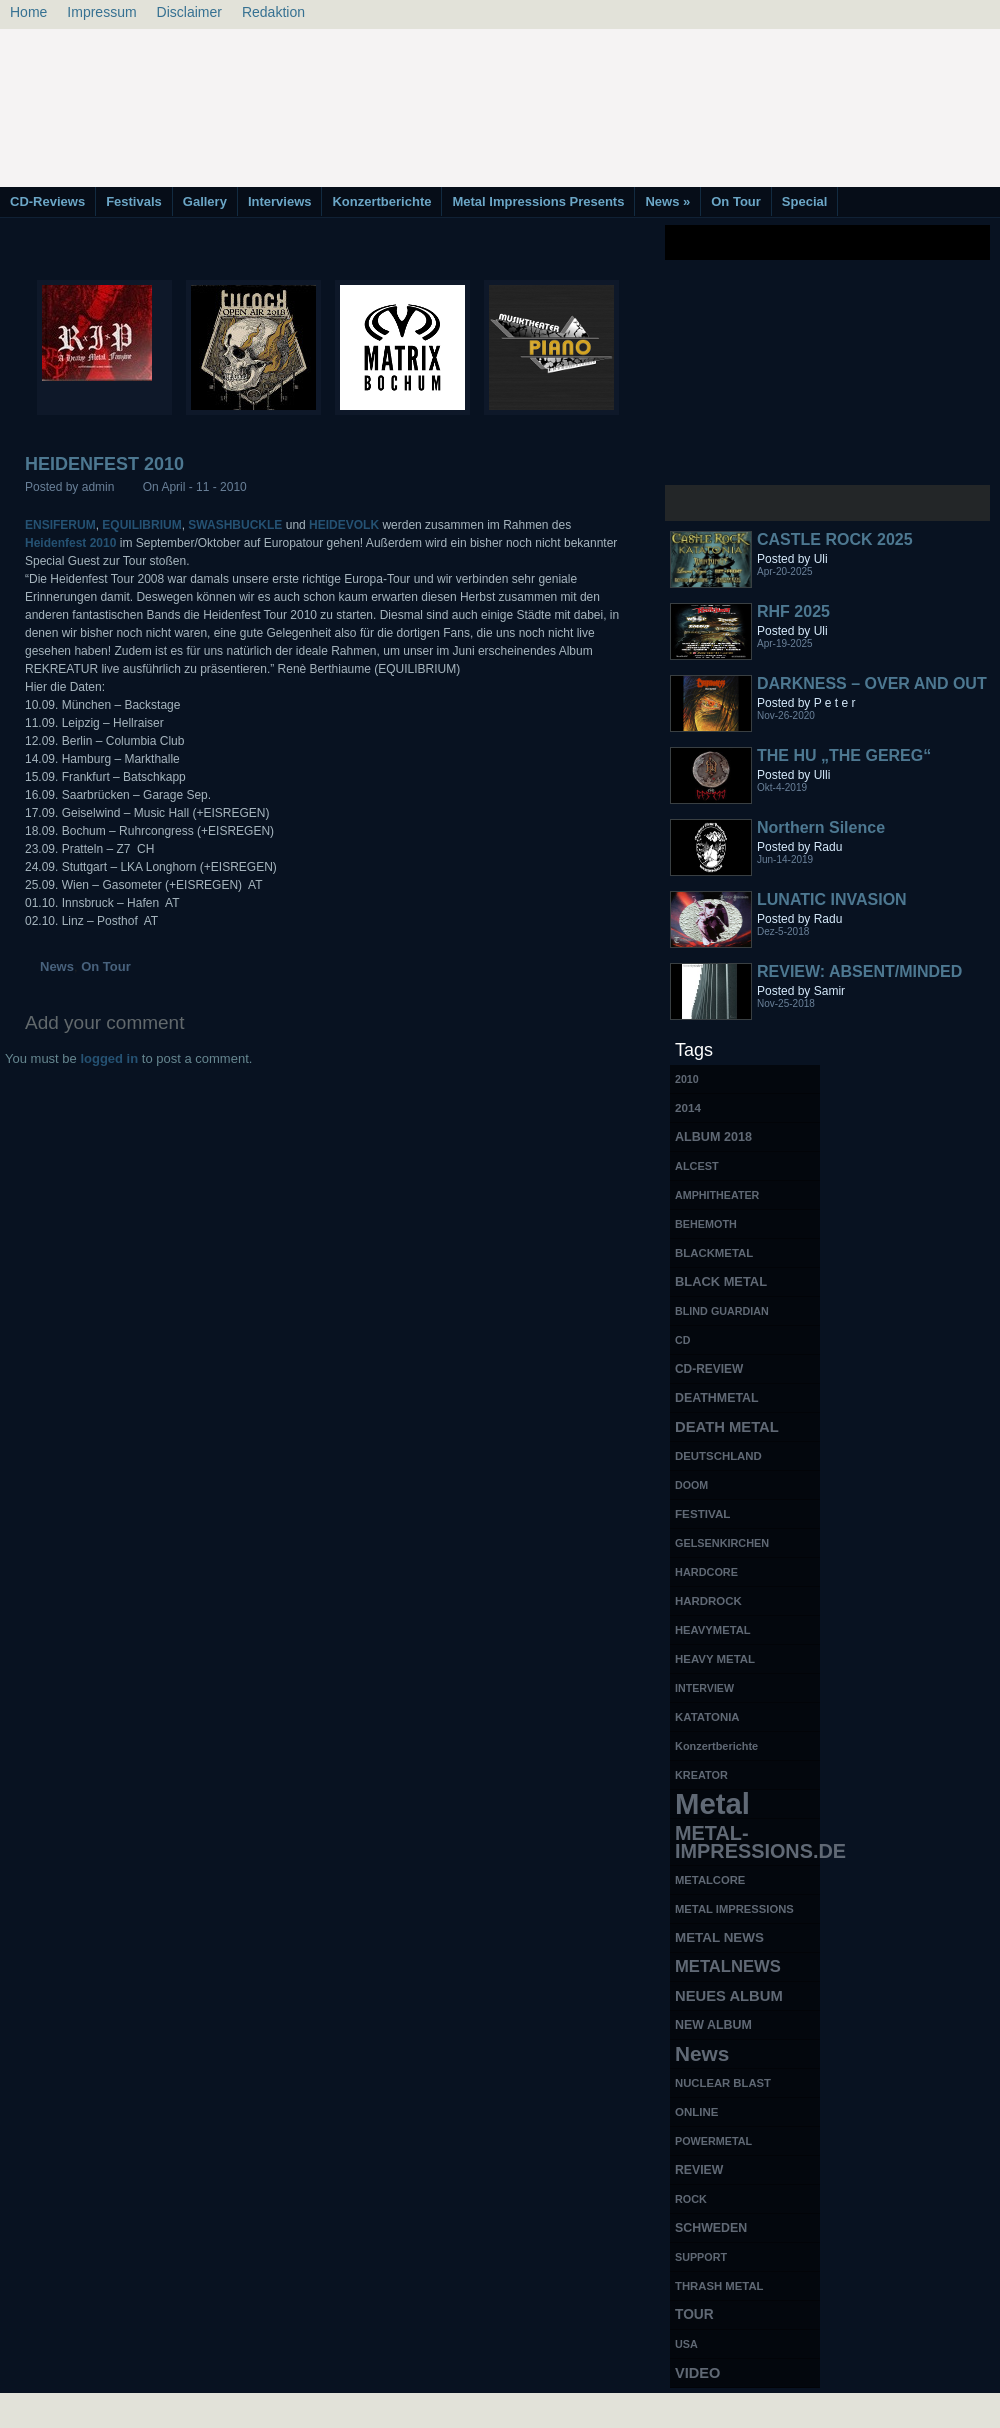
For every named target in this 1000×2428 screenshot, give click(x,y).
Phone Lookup (949, 2408)
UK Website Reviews (843, 2408)
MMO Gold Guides (727, 2408)
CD (682, 1340)
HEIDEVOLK (344, 525)
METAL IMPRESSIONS (734, 1909)
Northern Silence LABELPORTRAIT (824, 836)
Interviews (280, 201)
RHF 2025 (793, 611)
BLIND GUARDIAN (722, 1311)
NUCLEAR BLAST (723, 2083)
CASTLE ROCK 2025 (835, 539)
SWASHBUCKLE (235, 525)
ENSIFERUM (60, 525)
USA (686, 2344)
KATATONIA (707, 1717)
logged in (109, 1058)
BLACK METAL (721, 1281)
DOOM (691, 1485)
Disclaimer (189, 12)
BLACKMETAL (714, 1253)
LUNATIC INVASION (832, 899)
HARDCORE (706, 1572)
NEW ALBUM (713, 2025)
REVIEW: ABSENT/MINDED (859, 971)
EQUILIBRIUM (141, 525)
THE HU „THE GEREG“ (844, 755)
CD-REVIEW (709, 1369)
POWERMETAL (713, 2141)
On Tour (736, 201)
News (667, 201)
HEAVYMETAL (713, 1630)
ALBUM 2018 (713, 1137)
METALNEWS (728, 1966)
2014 (688, 1107)
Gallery (205, 201)
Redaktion (273, 12)
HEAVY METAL (715, 1659)
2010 (687, 1079)
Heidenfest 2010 (70, 543)
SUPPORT (701, 2257)
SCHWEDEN (711, 2228)
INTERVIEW (704, 1688)
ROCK (691, 2199)
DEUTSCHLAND (718, 1456)
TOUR (694, 2314)
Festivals (134, 201)
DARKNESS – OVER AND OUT (872, 683)
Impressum (101, 12)
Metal (712, 1804)
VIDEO (697, 2373)
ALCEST (697, 1166)
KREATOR (701, 1775)
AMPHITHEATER (717, 1195)
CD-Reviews (47, 201)
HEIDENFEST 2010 (104, 464)
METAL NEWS (719, 1937)
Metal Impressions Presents (538, 201)
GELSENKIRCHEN (722, 1543)
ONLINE (696, 2112)
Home (28, 12)
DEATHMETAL (717, 1398)
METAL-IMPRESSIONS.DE (747, 1842)
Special (805, 201)
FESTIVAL (702, 1513)
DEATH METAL (727, 1427)
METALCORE (710, 1880)
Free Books (83, 2408)
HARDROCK (708, 1601)
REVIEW (699, 2170)
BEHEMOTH (706, 1224)
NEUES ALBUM (729, 1996)
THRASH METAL (719, 2286)
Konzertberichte (381, 201)
